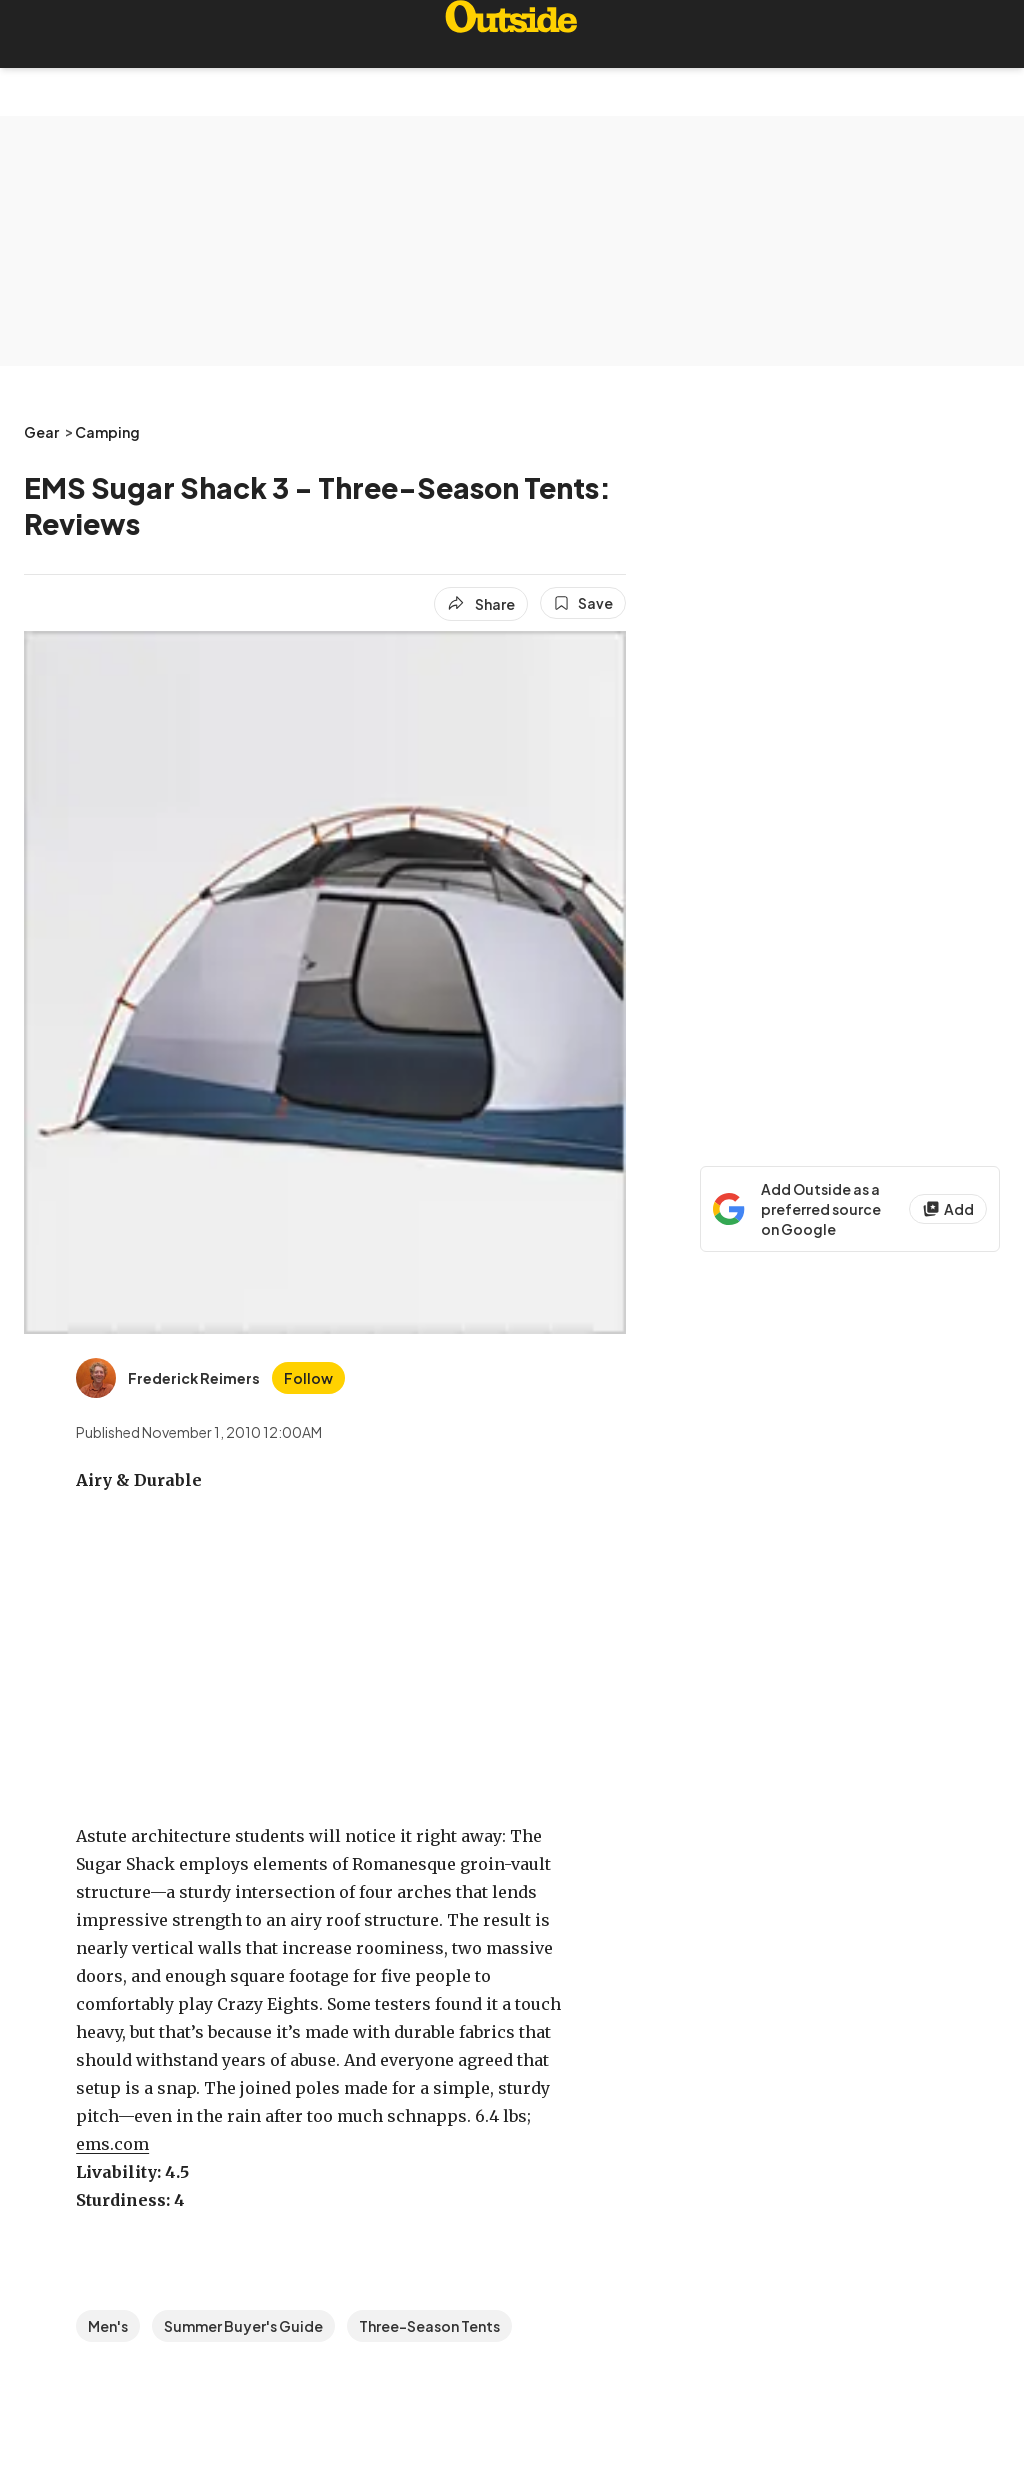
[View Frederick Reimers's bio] (168, 1378)
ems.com (112, 2144)
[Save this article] (583, 603)
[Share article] (481, 604)
